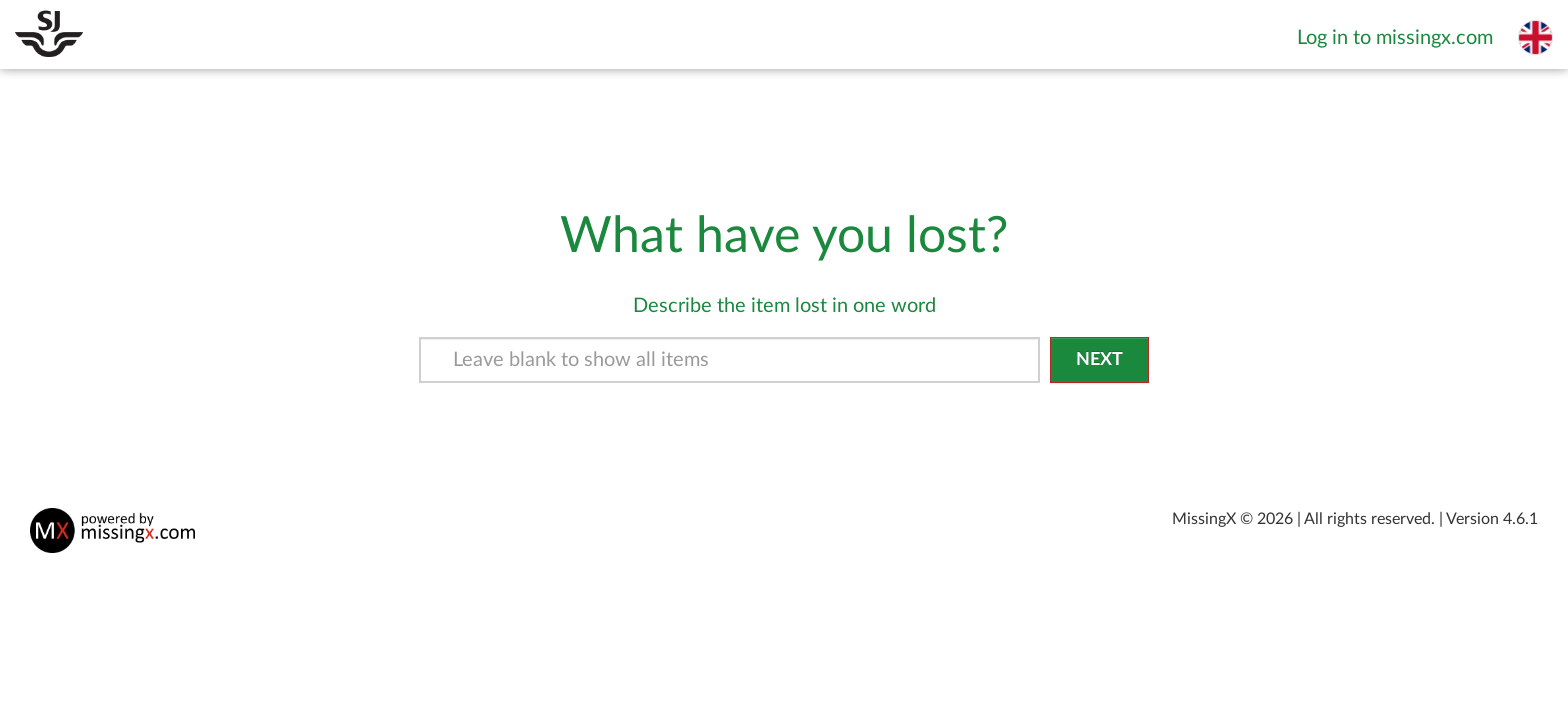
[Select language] (1535, 37)
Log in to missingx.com (1395, 38)
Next (1099, 360)
